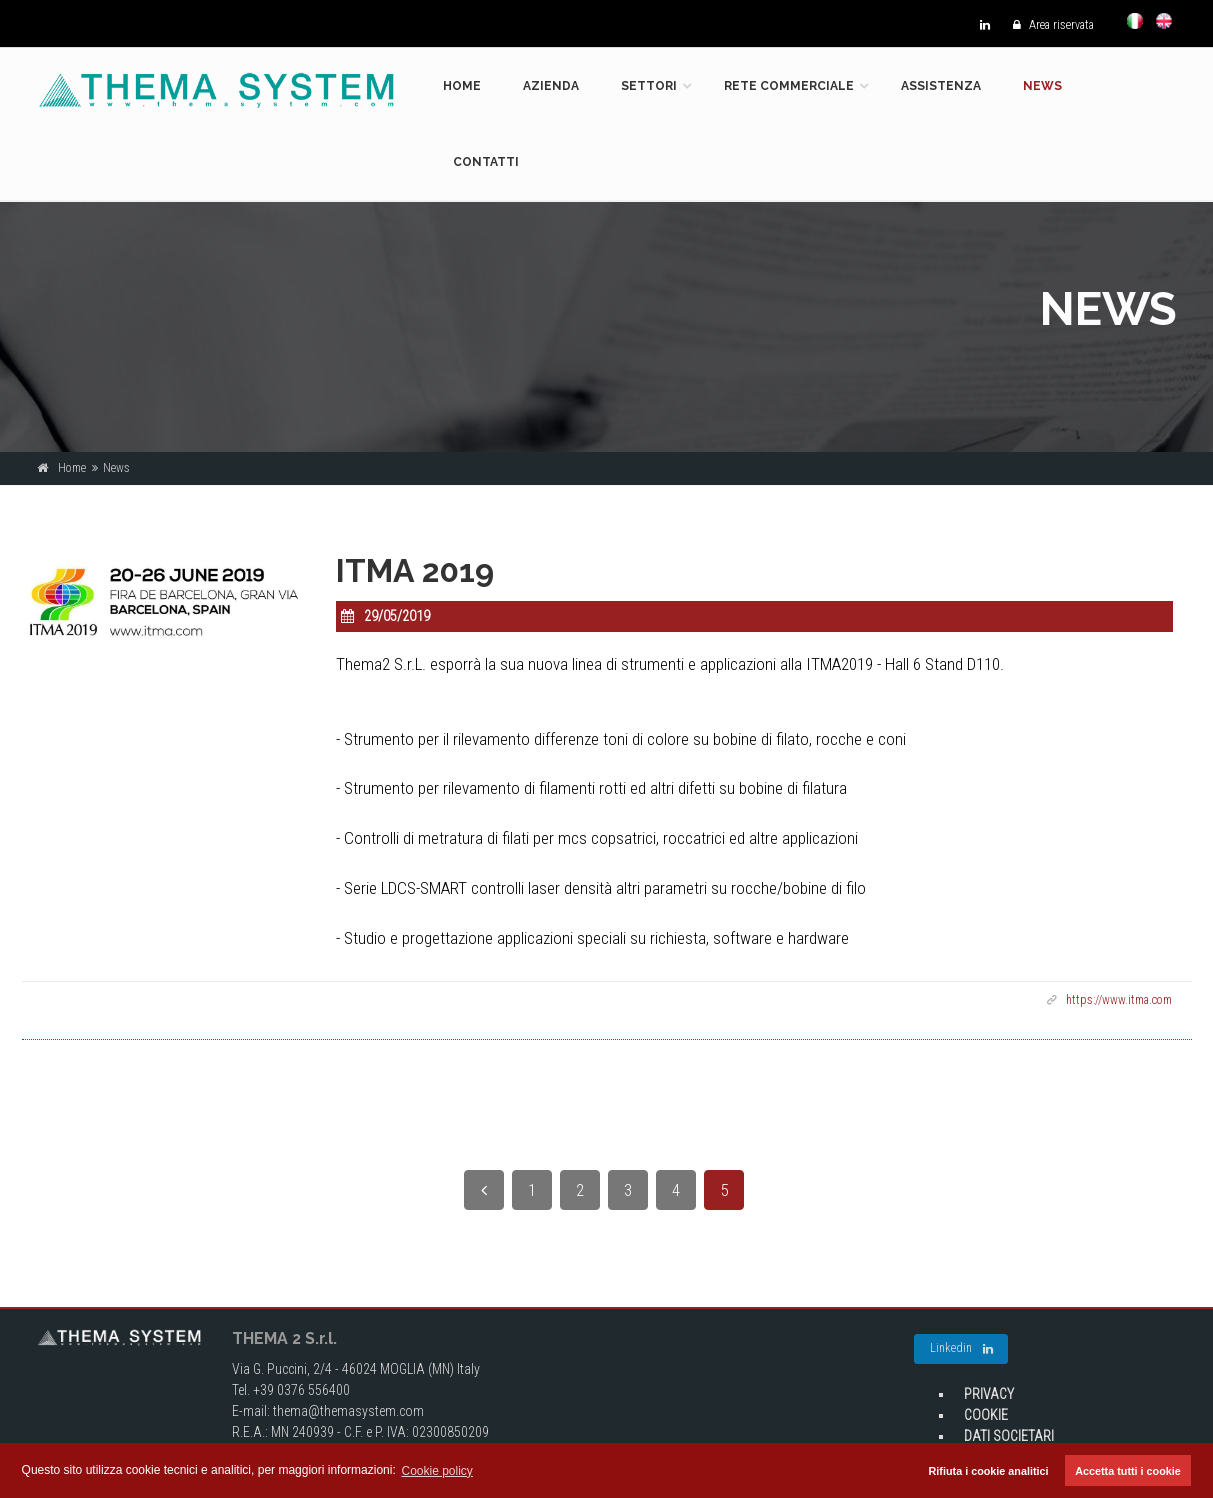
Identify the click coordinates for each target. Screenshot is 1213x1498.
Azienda (551, 86)
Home (462, 86)
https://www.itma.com (1119, 1000)
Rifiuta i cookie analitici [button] (989, 1471)
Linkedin (961, 1349)
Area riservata (1048, 25)
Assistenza (941, 86)
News (1042, 86)
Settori (649, 86)
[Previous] (484, 1190)
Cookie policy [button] (437, 1471)
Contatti (486, 162)
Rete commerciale (789, 86)
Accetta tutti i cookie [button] (1128, 1471)
